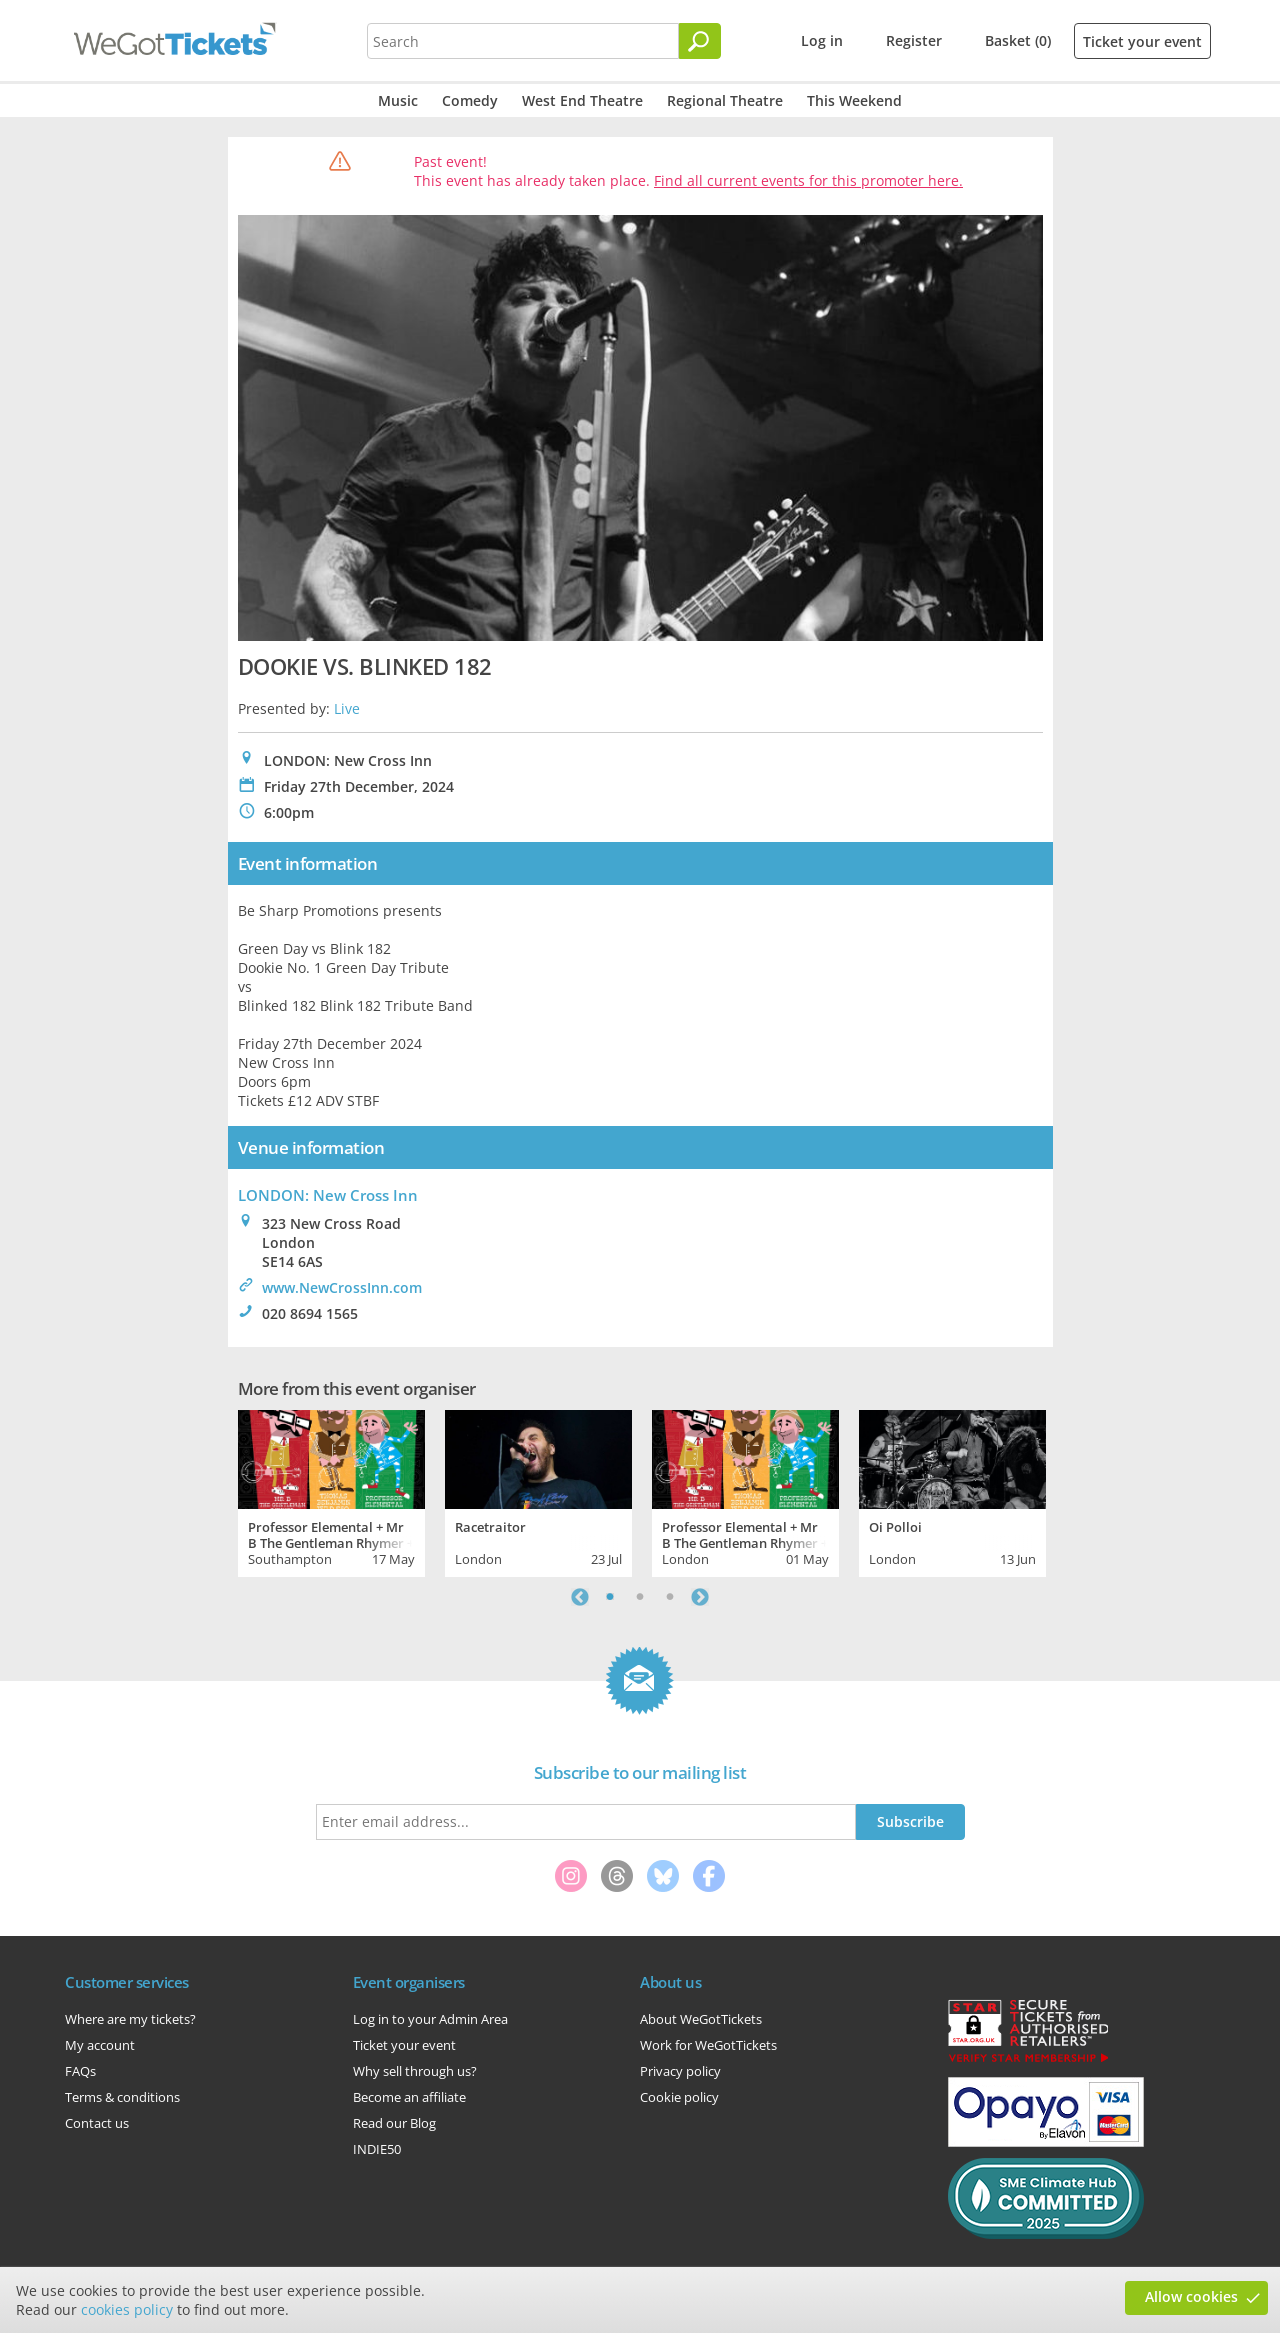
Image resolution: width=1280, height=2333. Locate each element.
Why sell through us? (415, 2071)
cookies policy (127, 2309)
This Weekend (854, 100)
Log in (822, 40)
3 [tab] (670, 1597)
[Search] (700, 41)
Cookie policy (679, 2097)
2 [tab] (640, 1597)
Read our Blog (394, 2123)
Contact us (97, 2123)
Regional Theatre (725, 100)
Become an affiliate (409, 2097)
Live (347, 708)
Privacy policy (680, 2071)
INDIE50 (377, 2149)
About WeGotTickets (701, 2019)
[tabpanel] (331, 1491)
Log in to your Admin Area (430, 2019)
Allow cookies (1191, 2296)
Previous (580, 1597)
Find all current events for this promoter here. (808, 180)
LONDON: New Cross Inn (328, 1195)
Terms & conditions (122, 2097)
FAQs (80, 2071)
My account (100, 2045)
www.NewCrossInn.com (342, 1287)
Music (398, 100)
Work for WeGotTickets (708, 2045)
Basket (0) (1018, 40)
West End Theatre (582, 100)
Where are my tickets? (130, 2019)
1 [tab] (610, 1597)
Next (700, 1597)
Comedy (470, 100)
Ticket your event (1142, 41)
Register (914, 40)
